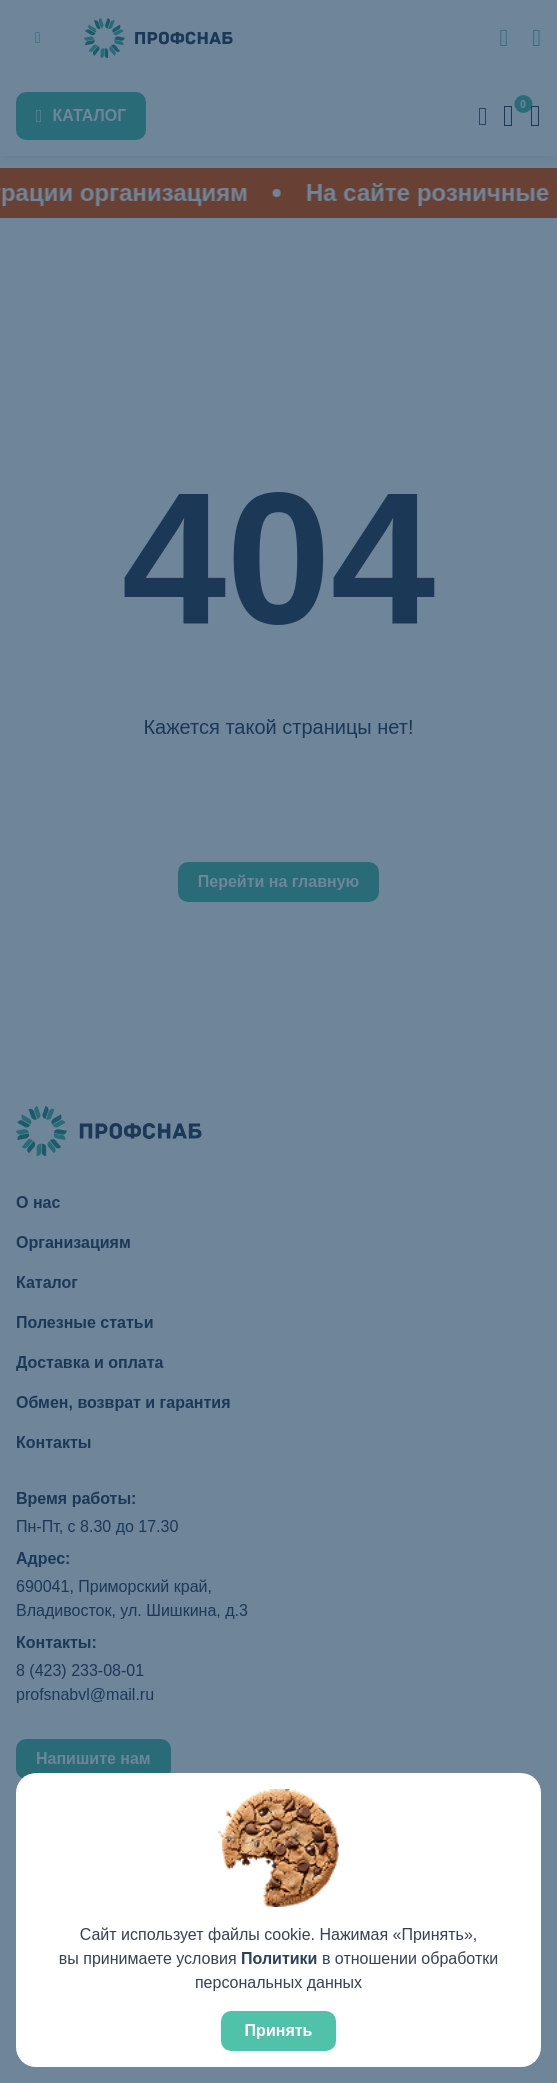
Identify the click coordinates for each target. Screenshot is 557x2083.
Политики (279, 1958)
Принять (279, 2030)
